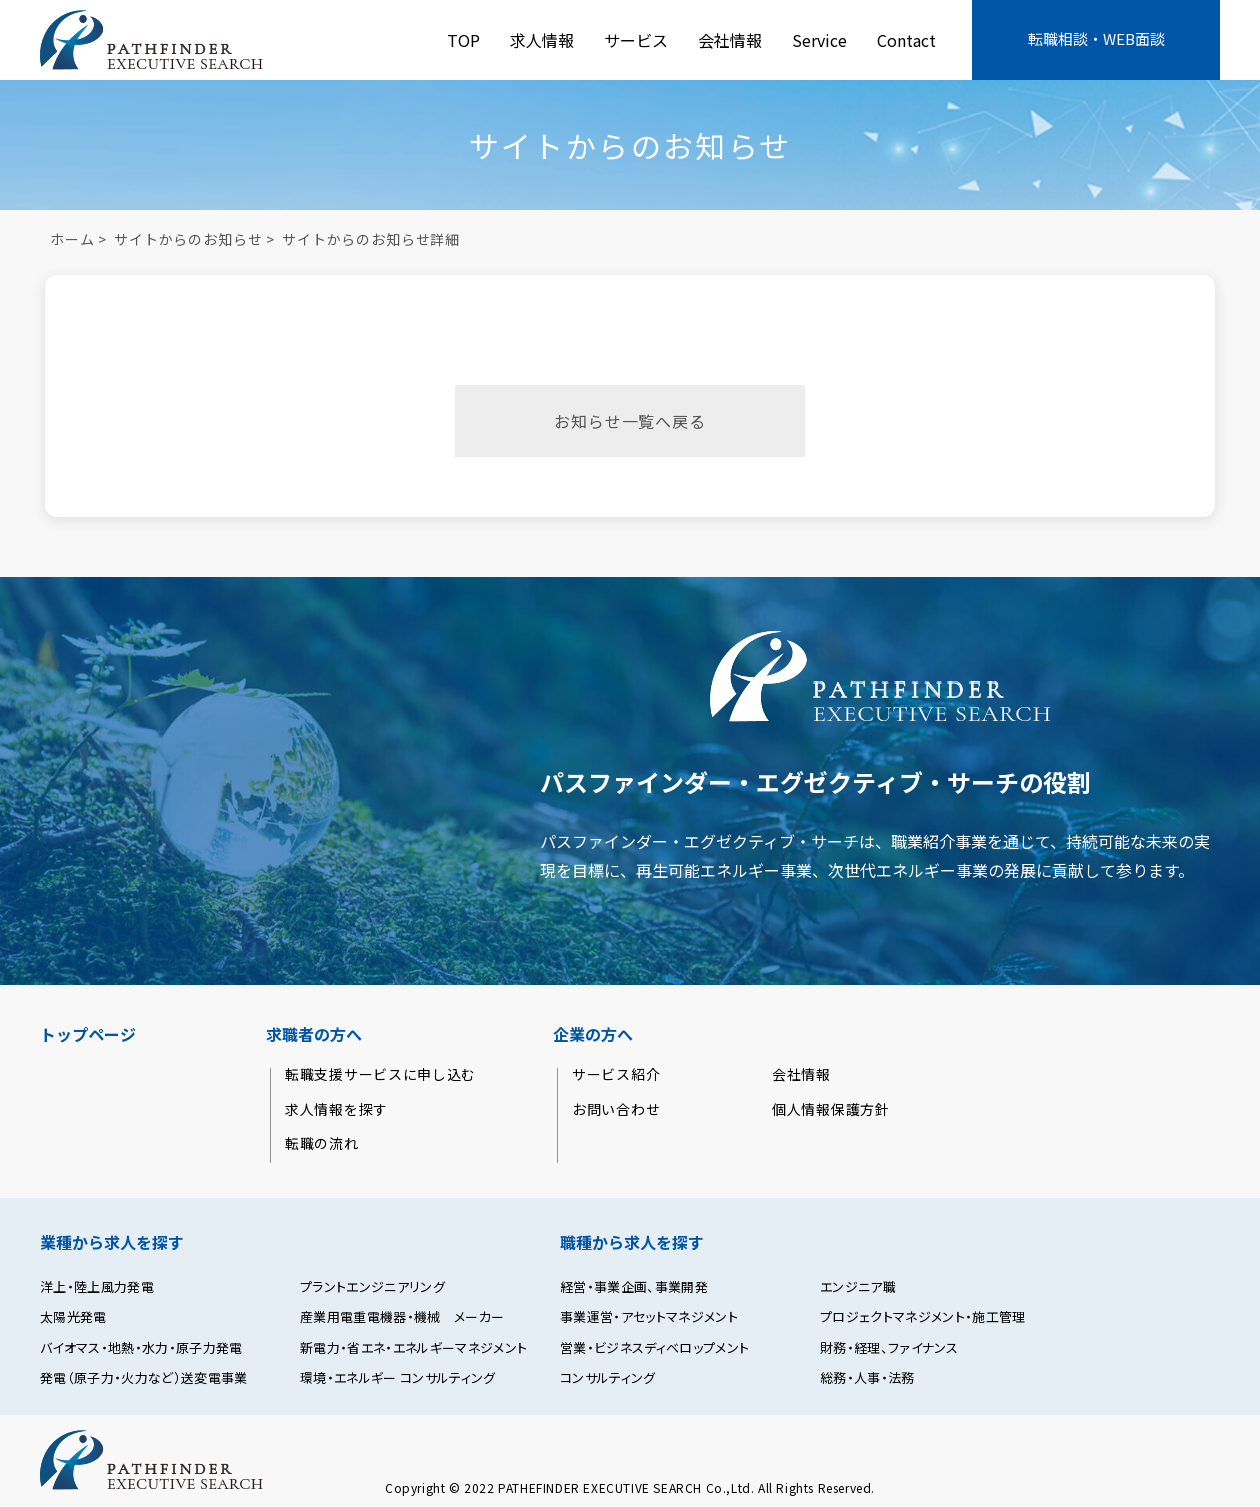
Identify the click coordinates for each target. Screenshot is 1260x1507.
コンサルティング (608, 1378)
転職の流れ (322, 1143)
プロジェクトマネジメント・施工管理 (923, 1317)
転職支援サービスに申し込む (380, 1074)
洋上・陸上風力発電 (97, 1287)
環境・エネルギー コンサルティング (398, 1378)
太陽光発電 (73, 1317)
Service (819, 40)
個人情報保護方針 (831, 1109)
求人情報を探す (336, 1109)
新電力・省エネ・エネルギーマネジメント (413, 1348)
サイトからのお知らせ (188, 239)
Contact (906, 40)
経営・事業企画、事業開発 (634, 1287)
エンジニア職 (858, 1287)
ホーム (72, 239)
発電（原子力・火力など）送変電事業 (144, 1378)
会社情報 (730, 40)
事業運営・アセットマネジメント (649, 1317)
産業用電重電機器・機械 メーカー (402, 1317)
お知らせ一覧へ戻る (629, 421)
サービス (636, 40)
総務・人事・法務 (867, 1378)
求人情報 (542, 40)
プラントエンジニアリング (372, 1287)
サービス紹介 (616, 1074)
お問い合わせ (616, 1109)
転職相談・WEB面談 (1096, 38)
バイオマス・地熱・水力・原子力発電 (141, 1348)
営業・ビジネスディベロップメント (654, 1348)
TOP (463, 40)
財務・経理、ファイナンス (889, 1348)
